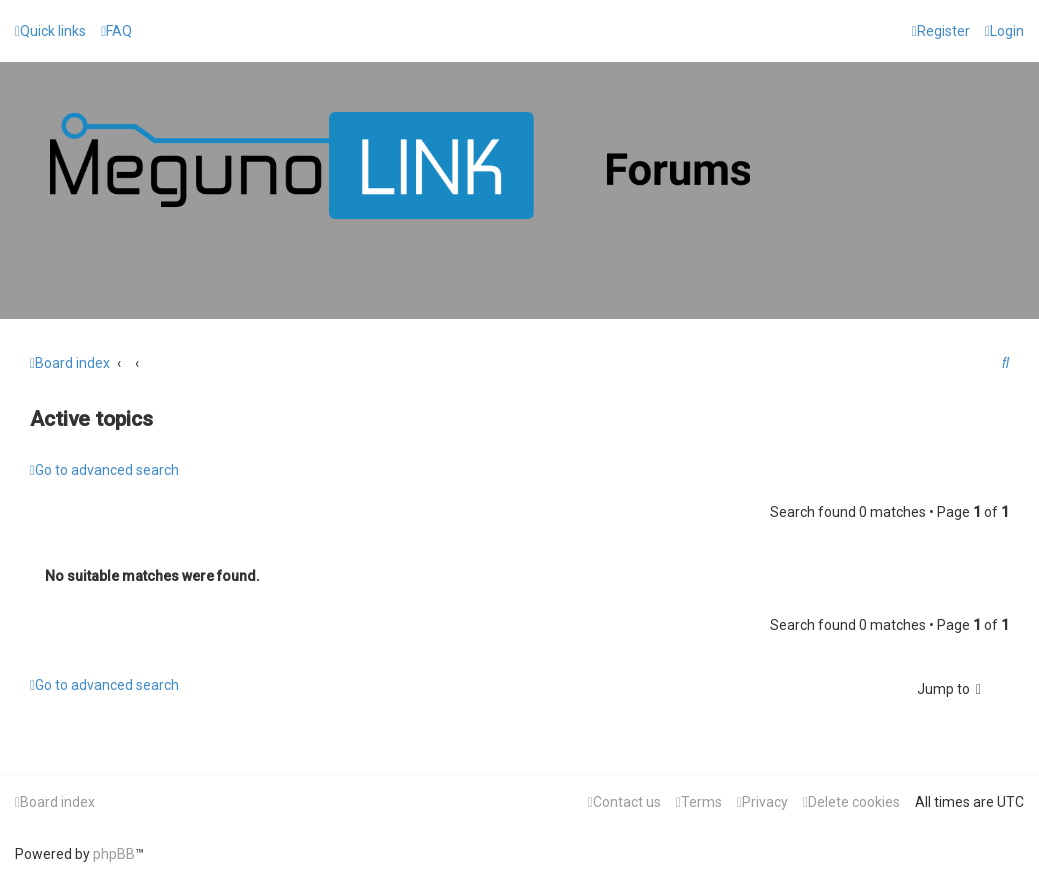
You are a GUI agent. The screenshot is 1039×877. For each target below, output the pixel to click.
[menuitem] (116, 31)
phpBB (114, 854)
